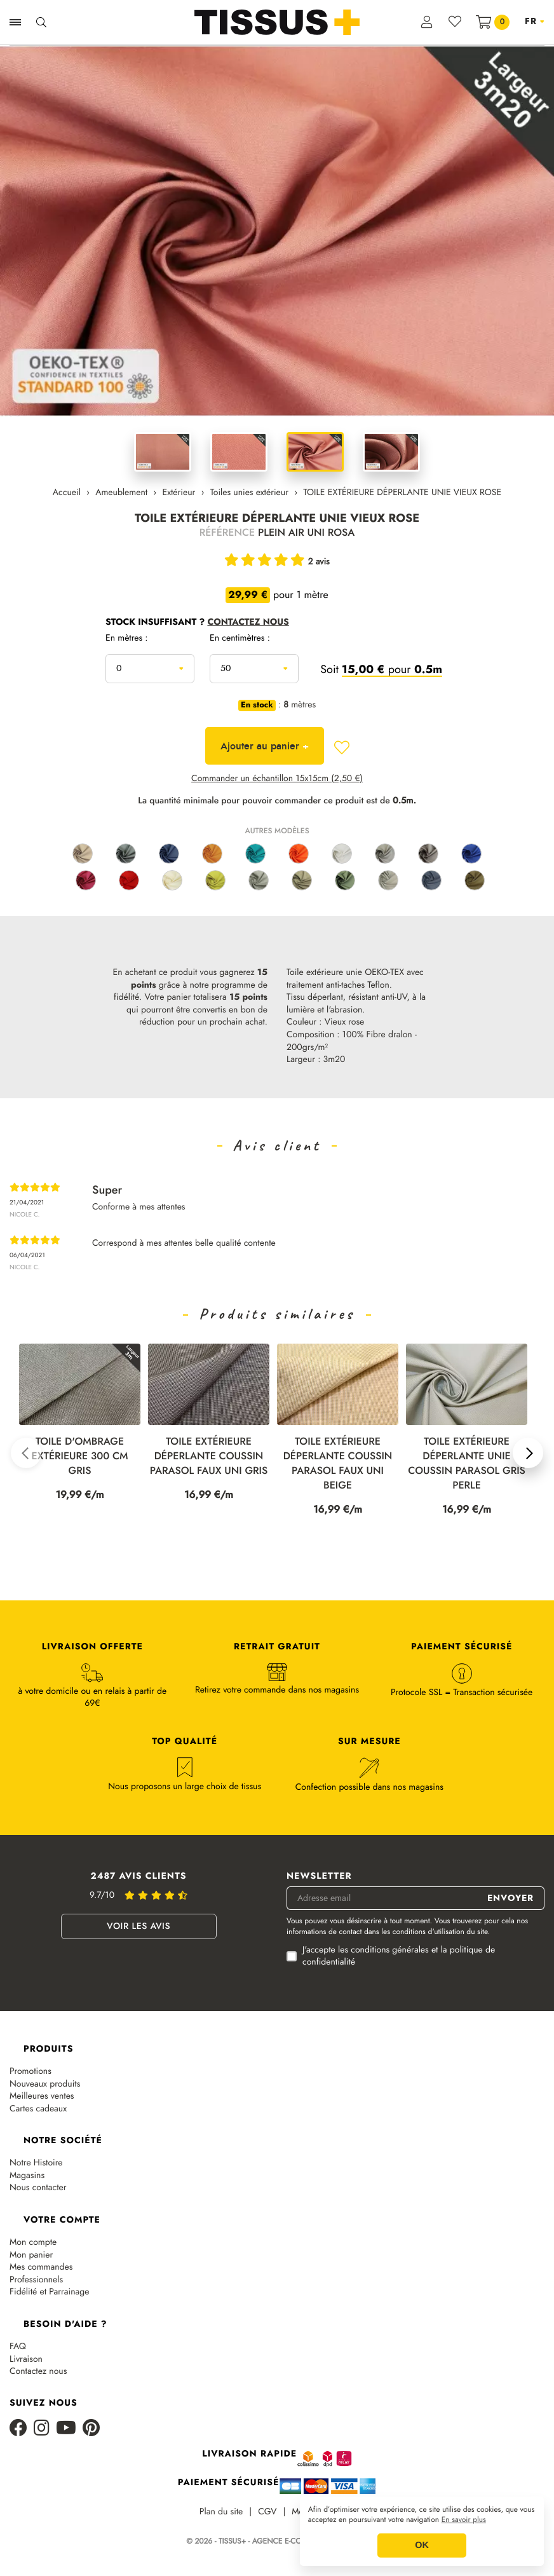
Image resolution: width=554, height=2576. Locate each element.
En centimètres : (240, 638)
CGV (267, 2512)
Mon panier (31, 2255)
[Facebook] (18, 2429)
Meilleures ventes (42, 2096)
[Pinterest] (91, 2429)
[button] (26, 1453)
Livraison (26, 2360)
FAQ (18, 2347)
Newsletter (319, 1877)
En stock (257, 705)
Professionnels (36, 2280)
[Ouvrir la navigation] (15, 22)
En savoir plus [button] (464, 2520)
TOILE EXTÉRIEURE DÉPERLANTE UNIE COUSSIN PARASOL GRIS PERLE (466, 1464)
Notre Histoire (36, 2163)
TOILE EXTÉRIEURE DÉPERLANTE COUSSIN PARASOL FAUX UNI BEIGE (338, 1464)
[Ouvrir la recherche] (41, 22)
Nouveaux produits (45, 2084)
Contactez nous (38, 2372)
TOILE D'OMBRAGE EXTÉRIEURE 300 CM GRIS (80, 1456)
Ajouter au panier (264, 746)
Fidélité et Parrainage (49, 2292)
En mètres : (126, 638)
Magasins (27, 2176)
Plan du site (221, 2512)
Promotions (30, 2072)
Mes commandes (41, 2267)
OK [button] (422, 2545)
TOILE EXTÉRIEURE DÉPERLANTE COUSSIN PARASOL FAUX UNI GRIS (209, 1456)
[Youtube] (66, 2429)
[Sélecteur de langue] (534, 21)
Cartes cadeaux (38, 2109)
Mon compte (33, 2243)
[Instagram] (42, 2429)
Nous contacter (38, 2188)
